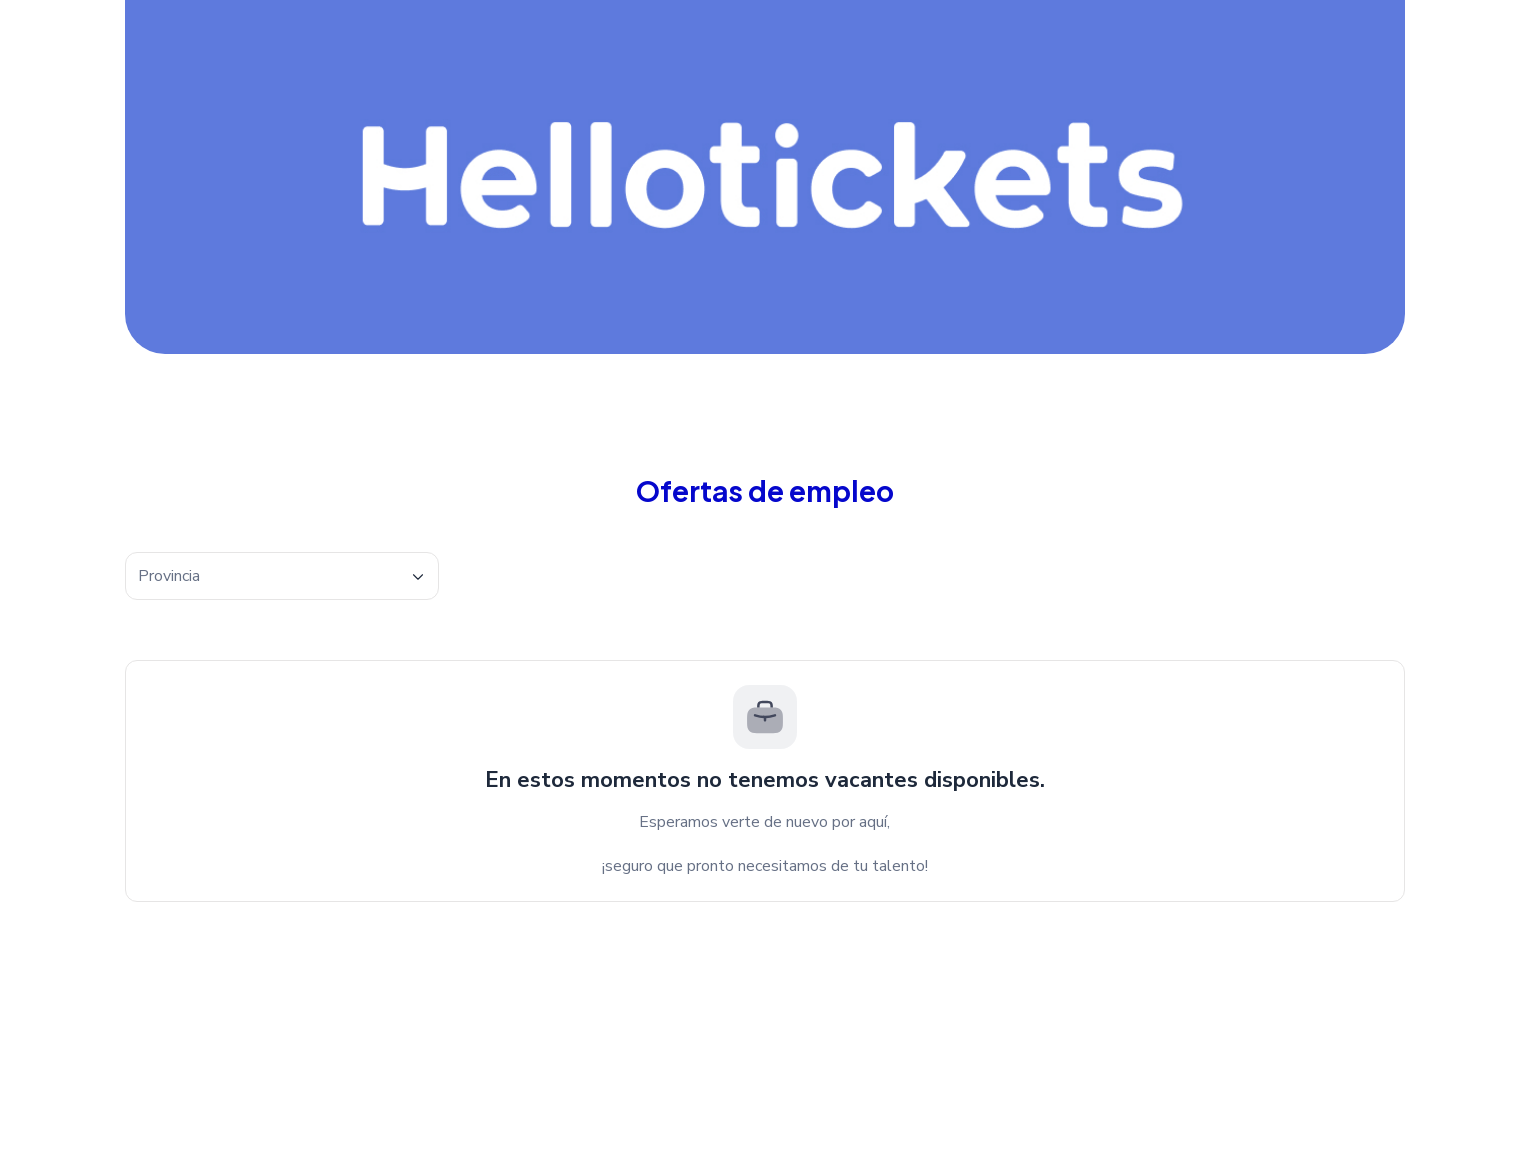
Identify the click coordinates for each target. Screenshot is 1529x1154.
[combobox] (282, 576)
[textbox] (282, 576)
